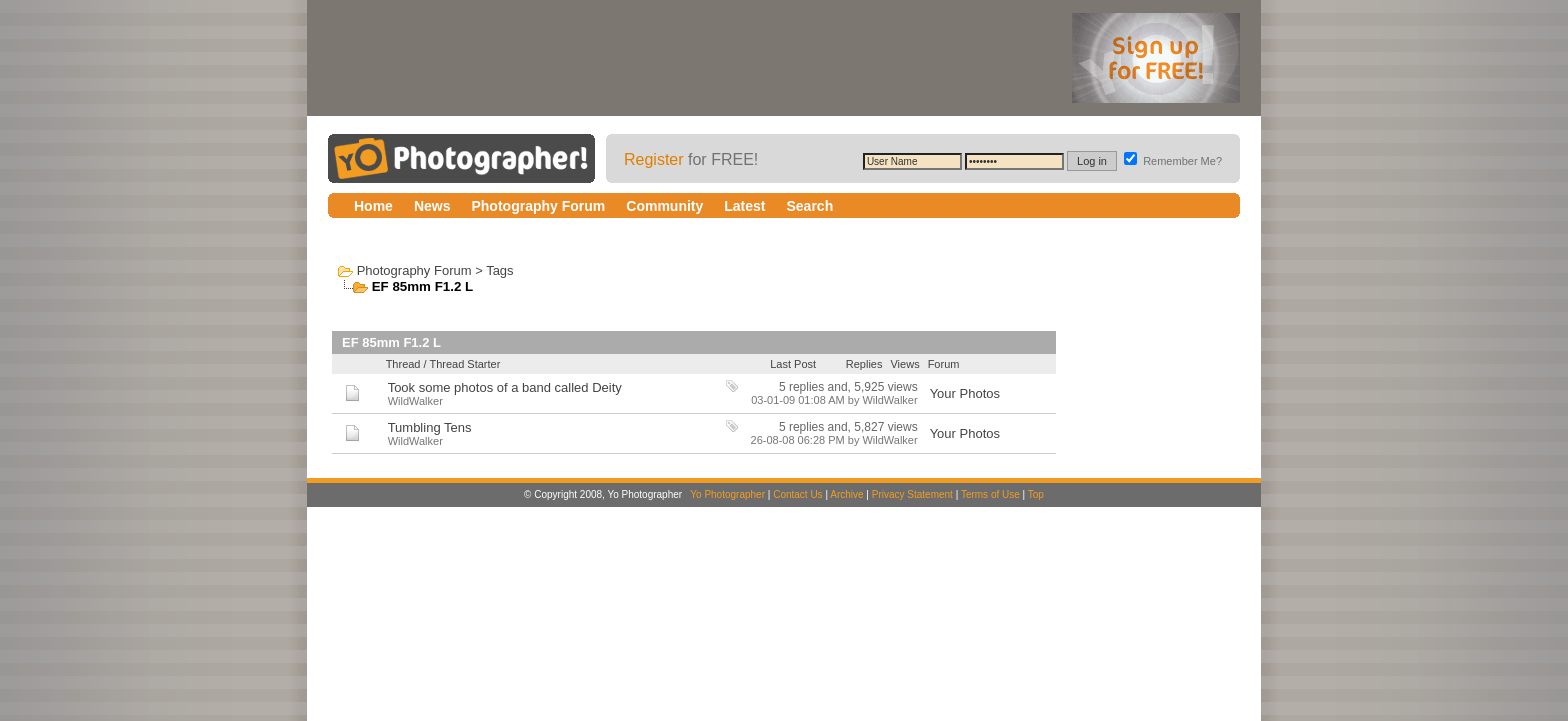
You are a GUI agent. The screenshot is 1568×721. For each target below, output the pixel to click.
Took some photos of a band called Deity (505, 387)
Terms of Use (990, 494)
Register (654, 159)
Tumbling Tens (430, 427)
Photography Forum (414, 270)
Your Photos (965, 393)
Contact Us (797, 494)
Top (1036, 494)
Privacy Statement (912, 494)
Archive (846, 494)
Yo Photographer (727, 494)
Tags (499, 270)
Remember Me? (1173, 161)
